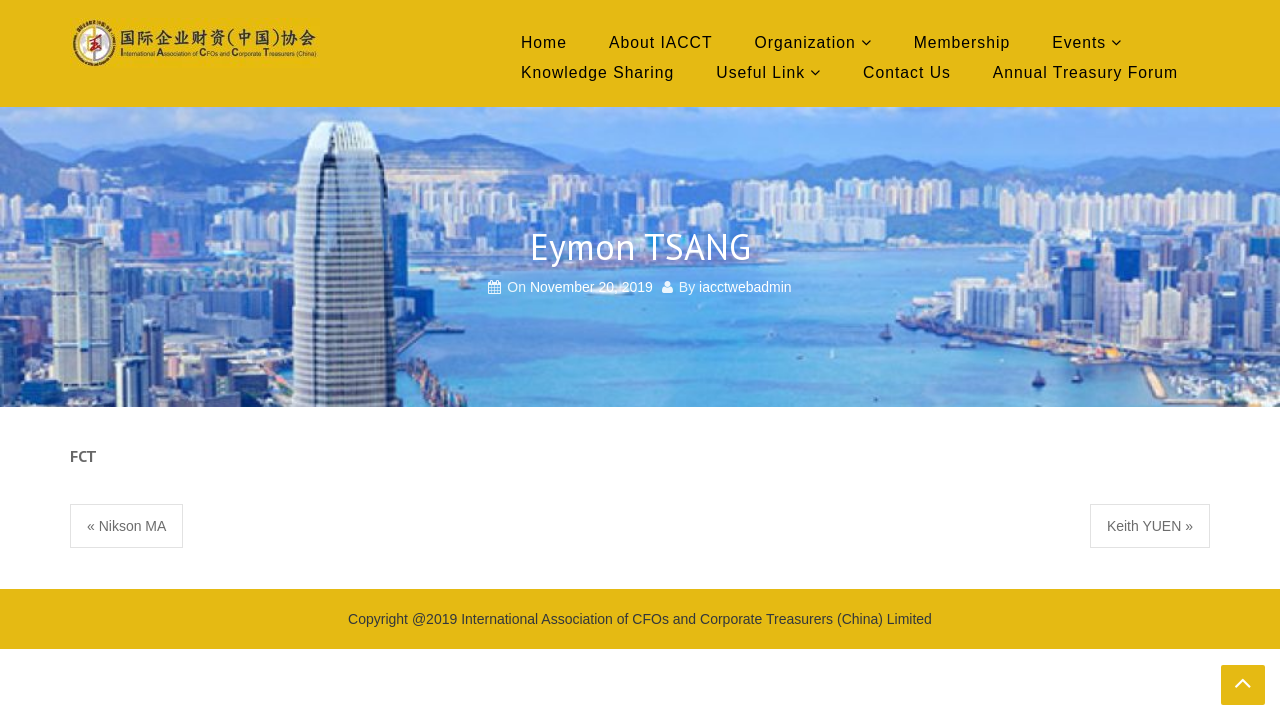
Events (1079, 42)
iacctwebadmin (745, 287)
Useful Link (760, 72)
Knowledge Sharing (597, 72)
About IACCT (661, 42)
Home (544, 42)
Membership (962, 42)
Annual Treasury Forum (1085, 72)
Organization (805, 42)
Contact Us (907, 72)
